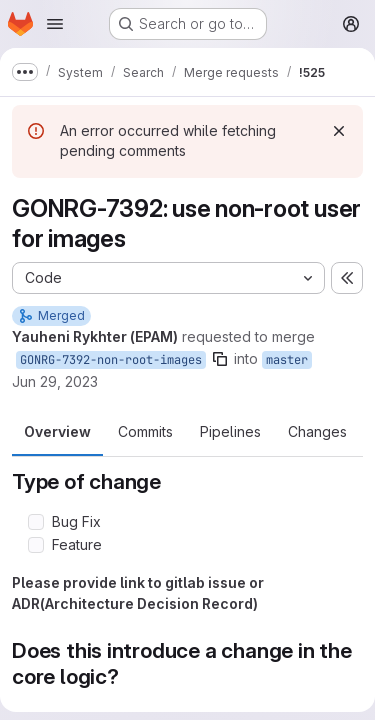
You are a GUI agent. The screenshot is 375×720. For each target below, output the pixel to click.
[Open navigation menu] (55, 24)
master (287, 360)
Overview (57, 431)
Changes (317, 431)
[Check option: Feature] (36, 545)
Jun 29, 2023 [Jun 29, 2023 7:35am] (55, 381)
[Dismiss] (339, 131)
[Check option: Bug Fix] (36, 522)
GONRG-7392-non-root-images (111, 360)
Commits (145, 431)
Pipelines (230, 431)
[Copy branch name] (220, 359)
